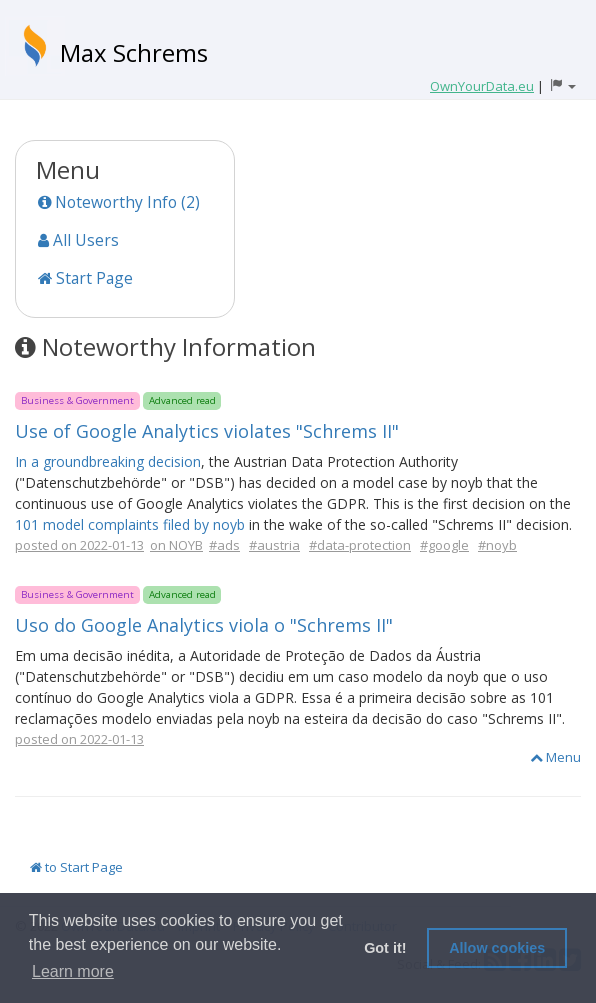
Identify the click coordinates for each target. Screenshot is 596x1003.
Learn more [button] (73, 971)
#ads (224, 545)
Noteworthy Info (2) (119, 202)
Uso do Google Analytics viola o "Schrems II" (204, 625)
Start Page (85, 278)
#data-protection (360, 545)
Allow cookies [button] (497, 948)
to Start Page (76, 867)
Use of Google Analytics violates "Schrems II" (207, 431)
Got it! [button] (385, 948)
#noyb (497, 545)
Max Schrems (134, 52)
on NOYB (176, 545)
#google (444, 545)
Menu (555, 757)
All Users (78, 240)
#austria (274, 545)
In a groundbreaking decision (108, 461)
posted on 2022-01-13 (79, 545)
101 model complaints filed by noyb (130, 524)
